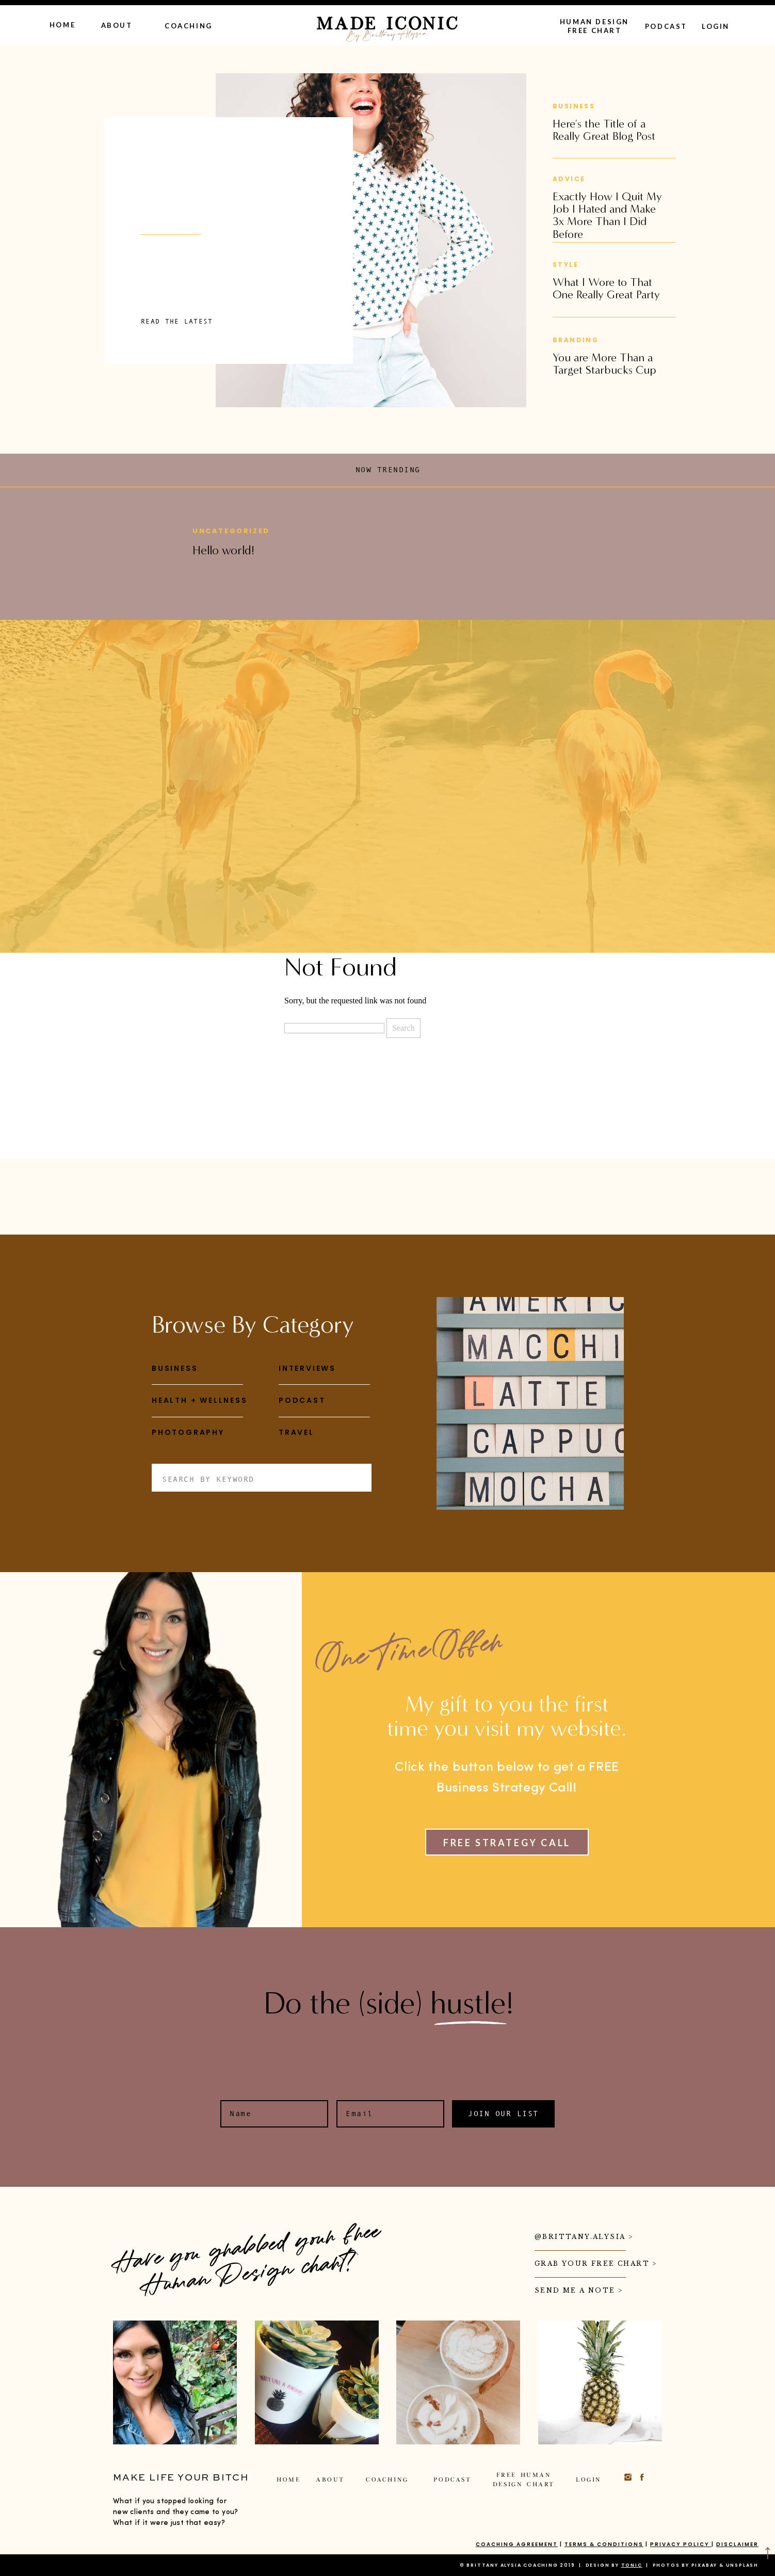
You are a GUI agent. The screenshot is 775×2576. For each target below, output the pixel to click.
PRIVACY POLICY (681, 2544)
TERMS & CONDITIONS (603, 2544)
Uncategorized (231, 531)
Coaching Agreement (517, 2544)
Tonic (631, 2565)
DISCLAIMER (737, 2544)
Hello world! (223, 550)
